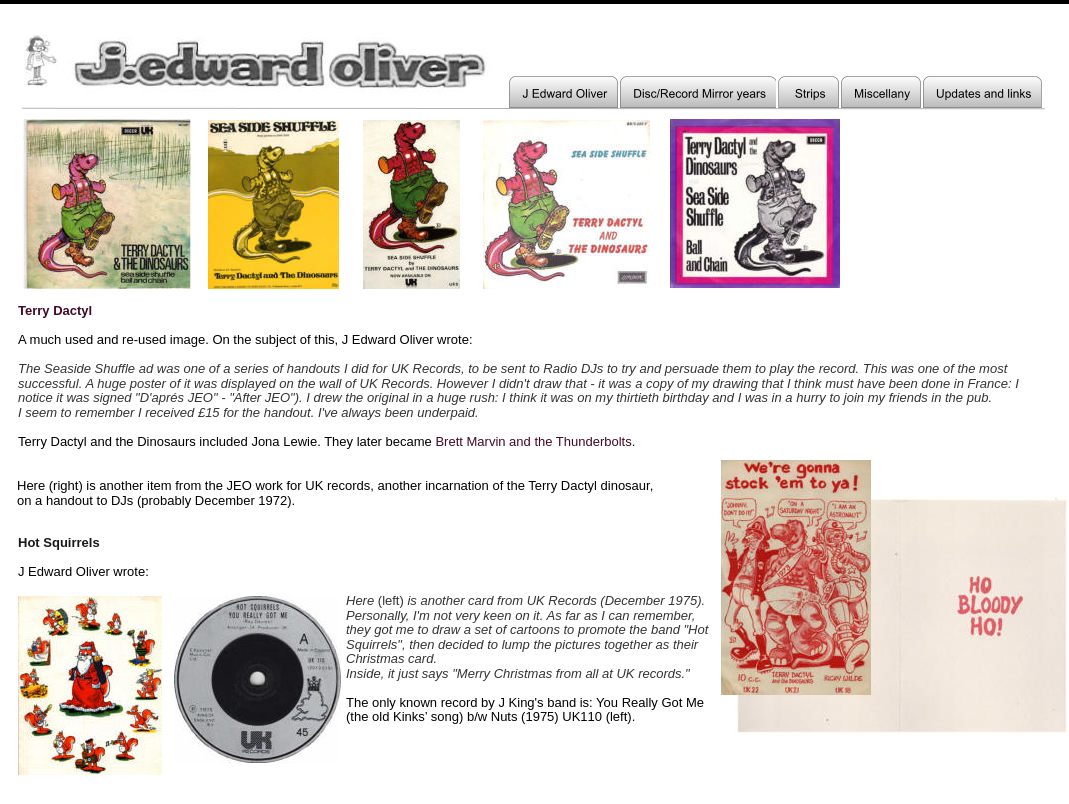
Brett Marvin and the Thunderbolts (533, 441)
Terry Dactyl (55, 310)
